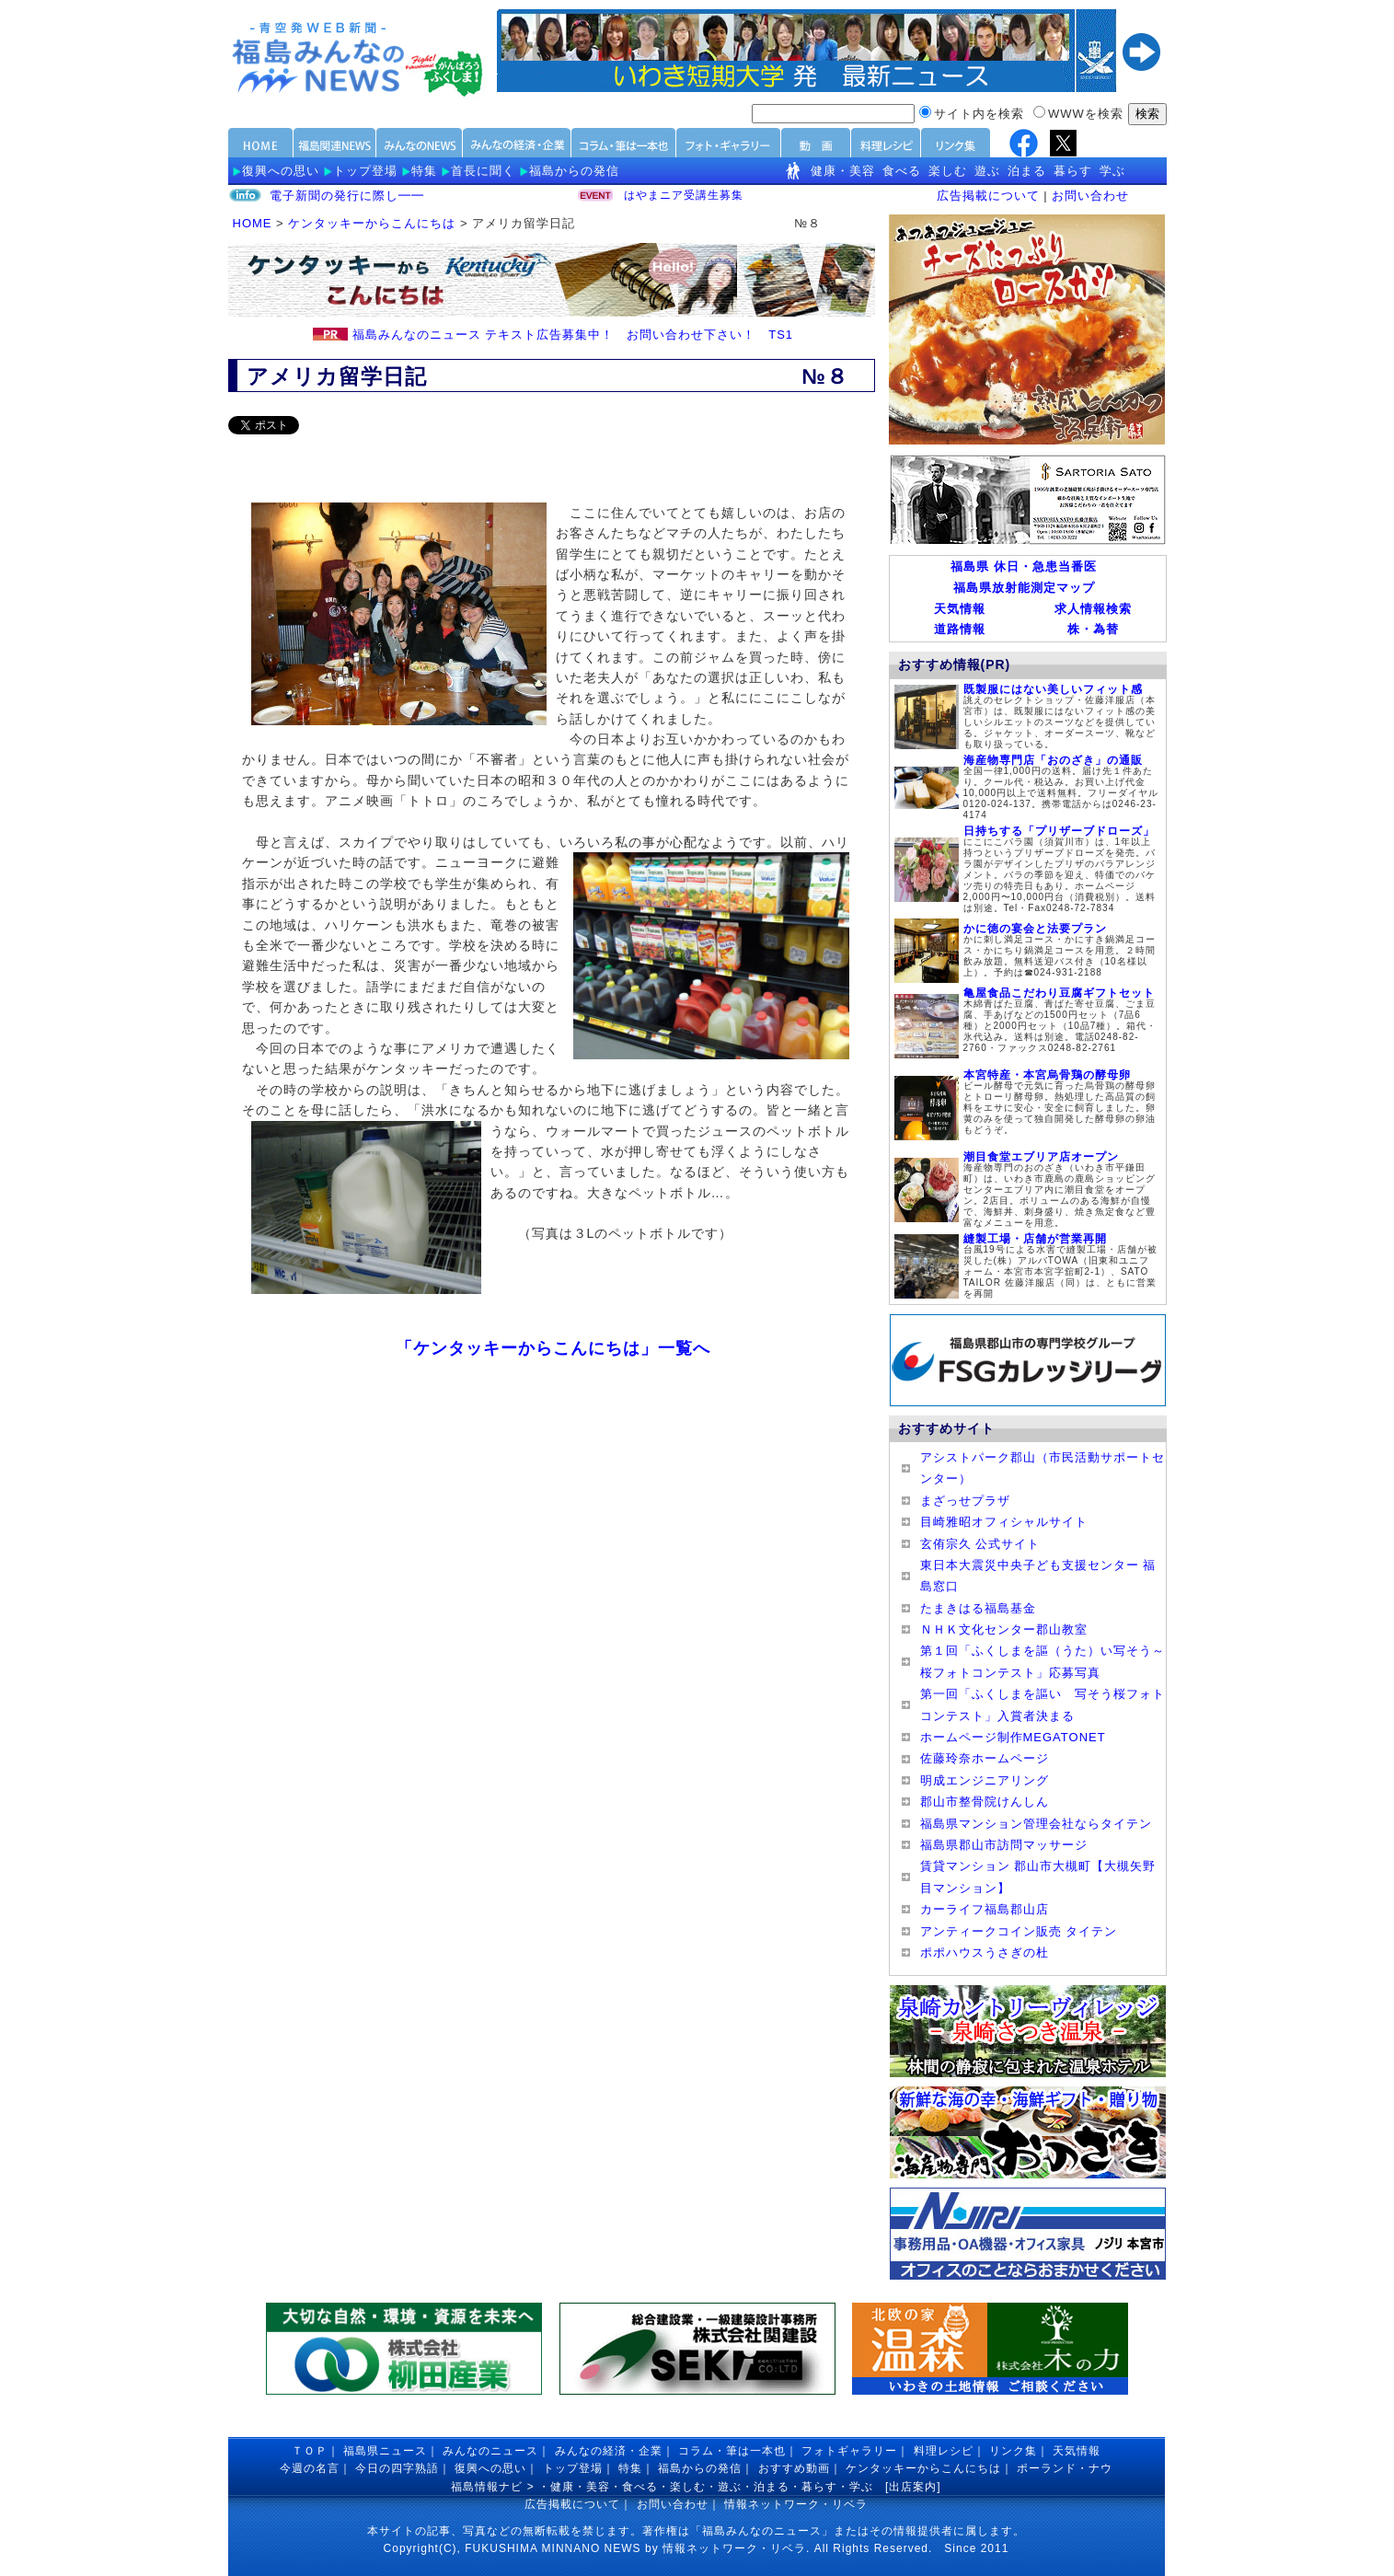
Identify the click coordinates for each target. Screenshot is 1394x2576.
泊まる (1027, 171)
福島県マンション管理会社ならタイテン (1036, 1824)
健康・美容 (843, 171)
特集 (424, 171)
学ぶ (1112, 171)
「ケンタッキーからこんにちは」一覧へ (553, 1348)
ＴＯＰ (310, 2450)
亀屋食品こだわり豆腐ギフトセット (1059, 993)
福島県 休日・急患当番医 (1023, 566)
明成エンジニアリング (984, 1780)
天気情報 (959, 609)
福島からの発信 (574, 171)
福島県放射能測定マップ (1024, 588)
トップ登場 (365, 171)
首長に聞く (483, 171)
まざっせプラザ (965, 1500)
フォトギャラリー (849, 2450)
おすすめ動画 (794, 2468)
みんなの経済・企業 (608, 2450)
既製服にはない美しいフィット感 (1053, 689)
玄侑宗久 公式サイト (980, 1544)
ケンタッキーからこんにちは (371, 223)
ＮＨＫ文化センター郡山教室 (1004, 1629)
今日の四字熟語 (397, 2468)
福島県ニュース (385, 2450)
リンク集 (1013, 2450)
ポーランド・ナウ (1064, 2468)
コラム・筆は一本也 (732, 2450)
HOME (252, 223)
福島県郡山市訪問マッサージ (1004, 1845)
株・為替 (1093, 629)
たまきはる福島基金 (978, 1608)
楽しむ (947, 171)
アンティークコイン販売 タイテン (1019, 1931)
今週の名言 (310, 2468)
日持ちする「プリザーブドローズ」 (1059, 831)
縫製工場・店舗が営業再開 (1035, 1238)
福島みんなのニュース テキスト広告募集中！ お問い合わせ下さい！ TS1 (572, 334)
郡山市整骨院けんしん (984, 1801)
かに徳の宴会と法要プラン (1035, 928)
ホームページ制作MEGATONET (1013, 1737)
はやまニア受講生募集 (683, 197)
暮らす (1073, 171)
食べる (901, 171)
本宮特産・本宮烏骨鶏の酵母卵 (1047, 1075)
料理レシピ (943, 2450)
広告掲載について (988, 195)
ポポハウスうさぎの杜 (984, 1952)
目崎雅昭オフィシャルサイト (1004, 1522)
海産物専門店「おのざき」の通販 (1053, 760)
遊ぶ (987, 171)
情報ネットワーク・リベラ (796, 2504)
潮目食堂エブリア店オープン (1041, 1156)
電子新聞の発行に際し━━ (347, 195)
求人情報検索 (1093, 609)
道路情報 (959, 629)
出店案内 (913, 2486)
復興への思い (280, 171)
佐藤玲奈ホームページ (984, 1758)
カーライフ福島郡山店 (984, 1909)
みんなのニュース (490, 2450)
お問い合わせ (1090, 195)
